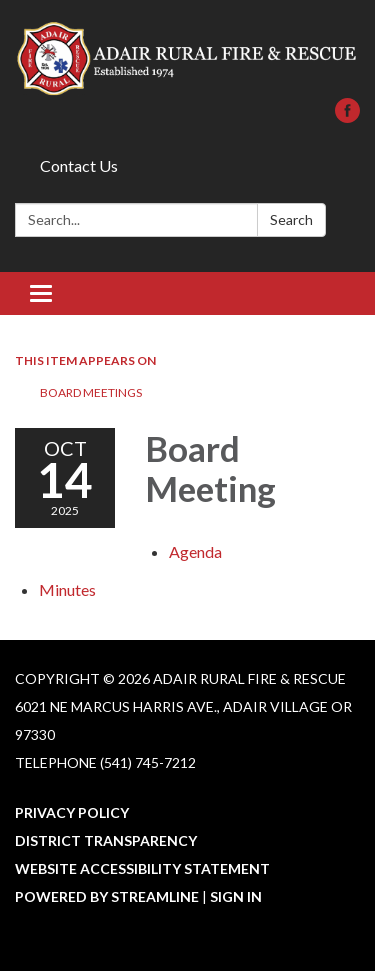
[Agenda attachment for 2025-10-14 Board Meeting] (195, 551)
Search (291, 219)
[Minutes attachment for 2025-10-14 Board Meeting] (67, 589)
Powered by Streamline (107, 896)
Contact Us (79, 165)
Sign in (236, 896)
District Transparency (106, 840)
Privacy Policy (72, 812)
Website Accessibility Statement (142, 868)
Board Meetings (91, 392)
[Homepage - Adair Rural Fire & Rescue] (187, 59)
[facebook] (347, 116)
